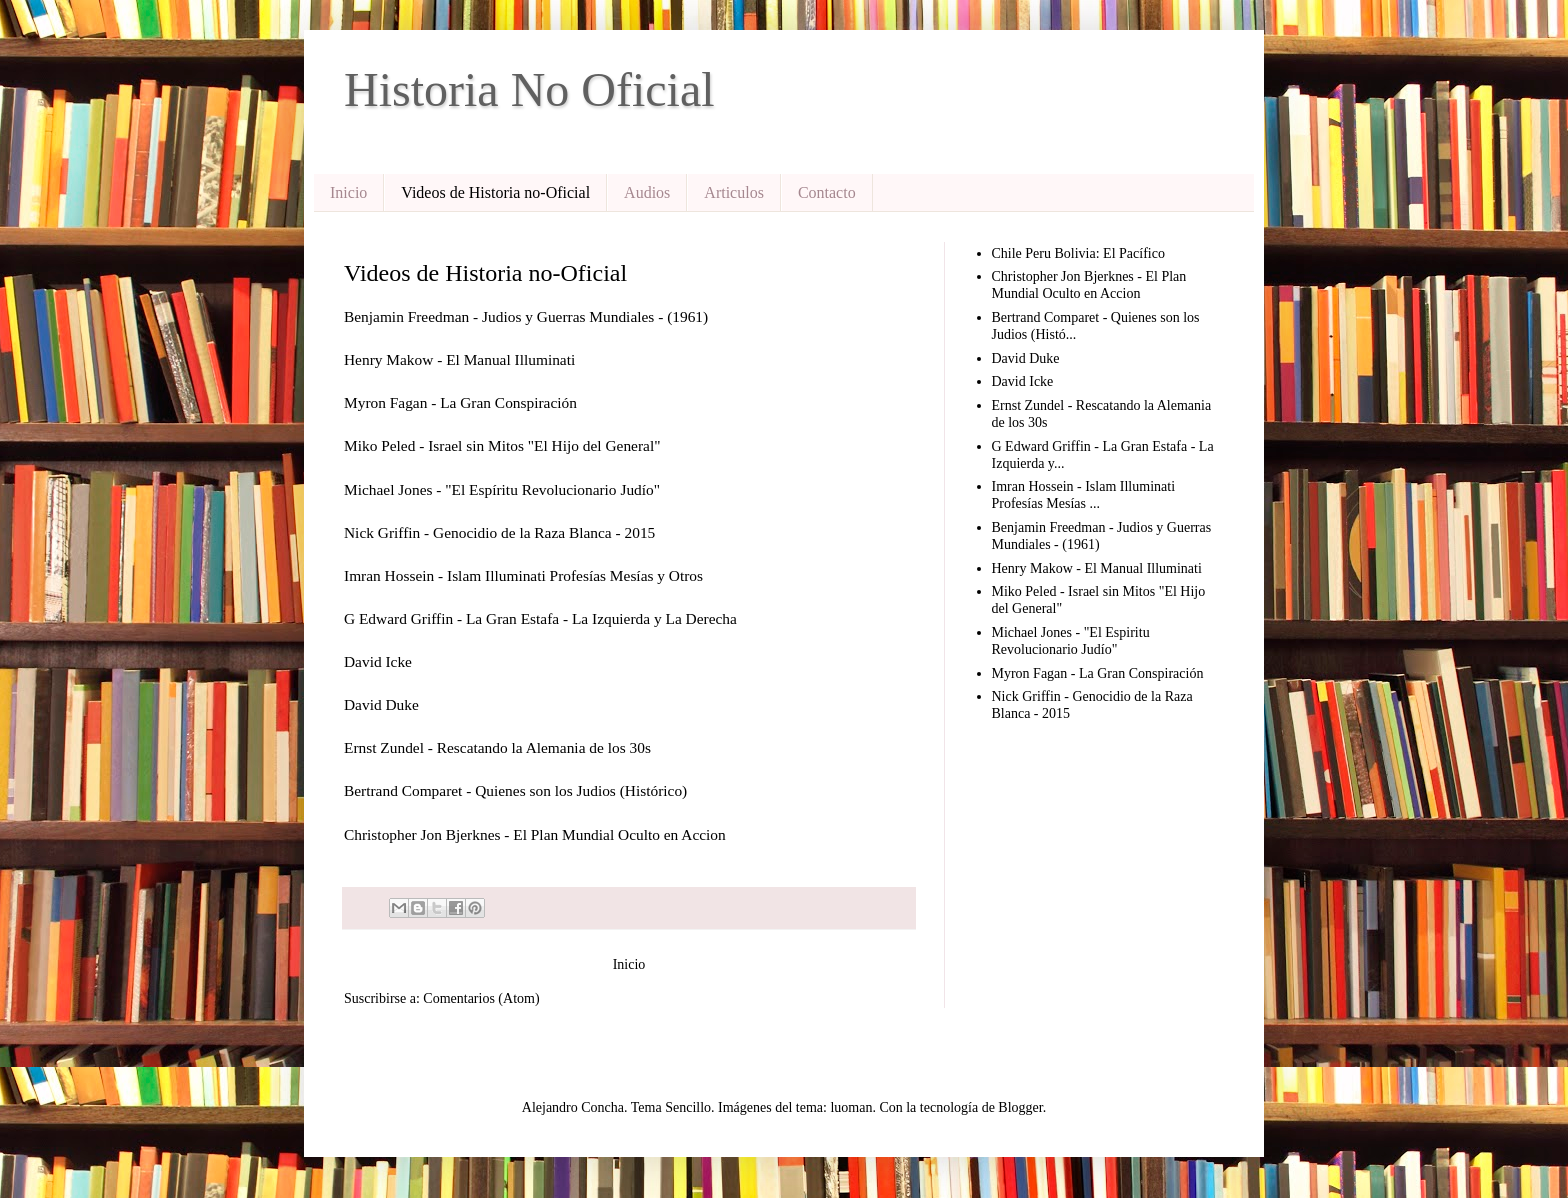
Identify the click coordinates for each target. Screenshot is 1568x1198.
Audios (647, 192)
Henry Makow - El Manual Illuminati (1097, 568)
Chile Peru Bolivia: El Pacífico (1078, 253)
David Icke (1023, 381)
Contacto (827, 192)
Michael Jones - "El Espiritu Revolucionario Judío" (1071, 641)
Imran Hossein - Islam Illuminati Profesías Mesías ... (1084, 495)
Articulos (734, 192)
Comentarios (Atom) (481, 998)
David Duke (1026, 358)
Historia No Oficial (529, 89)
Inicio (348, 192)
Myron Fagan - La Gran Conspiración (1098, 673)
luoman (851, 1107)
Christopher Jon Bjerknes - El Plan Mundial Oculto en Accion (1089, 285)
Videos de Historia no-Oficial (495, 192)
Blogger (1020, 1107)
